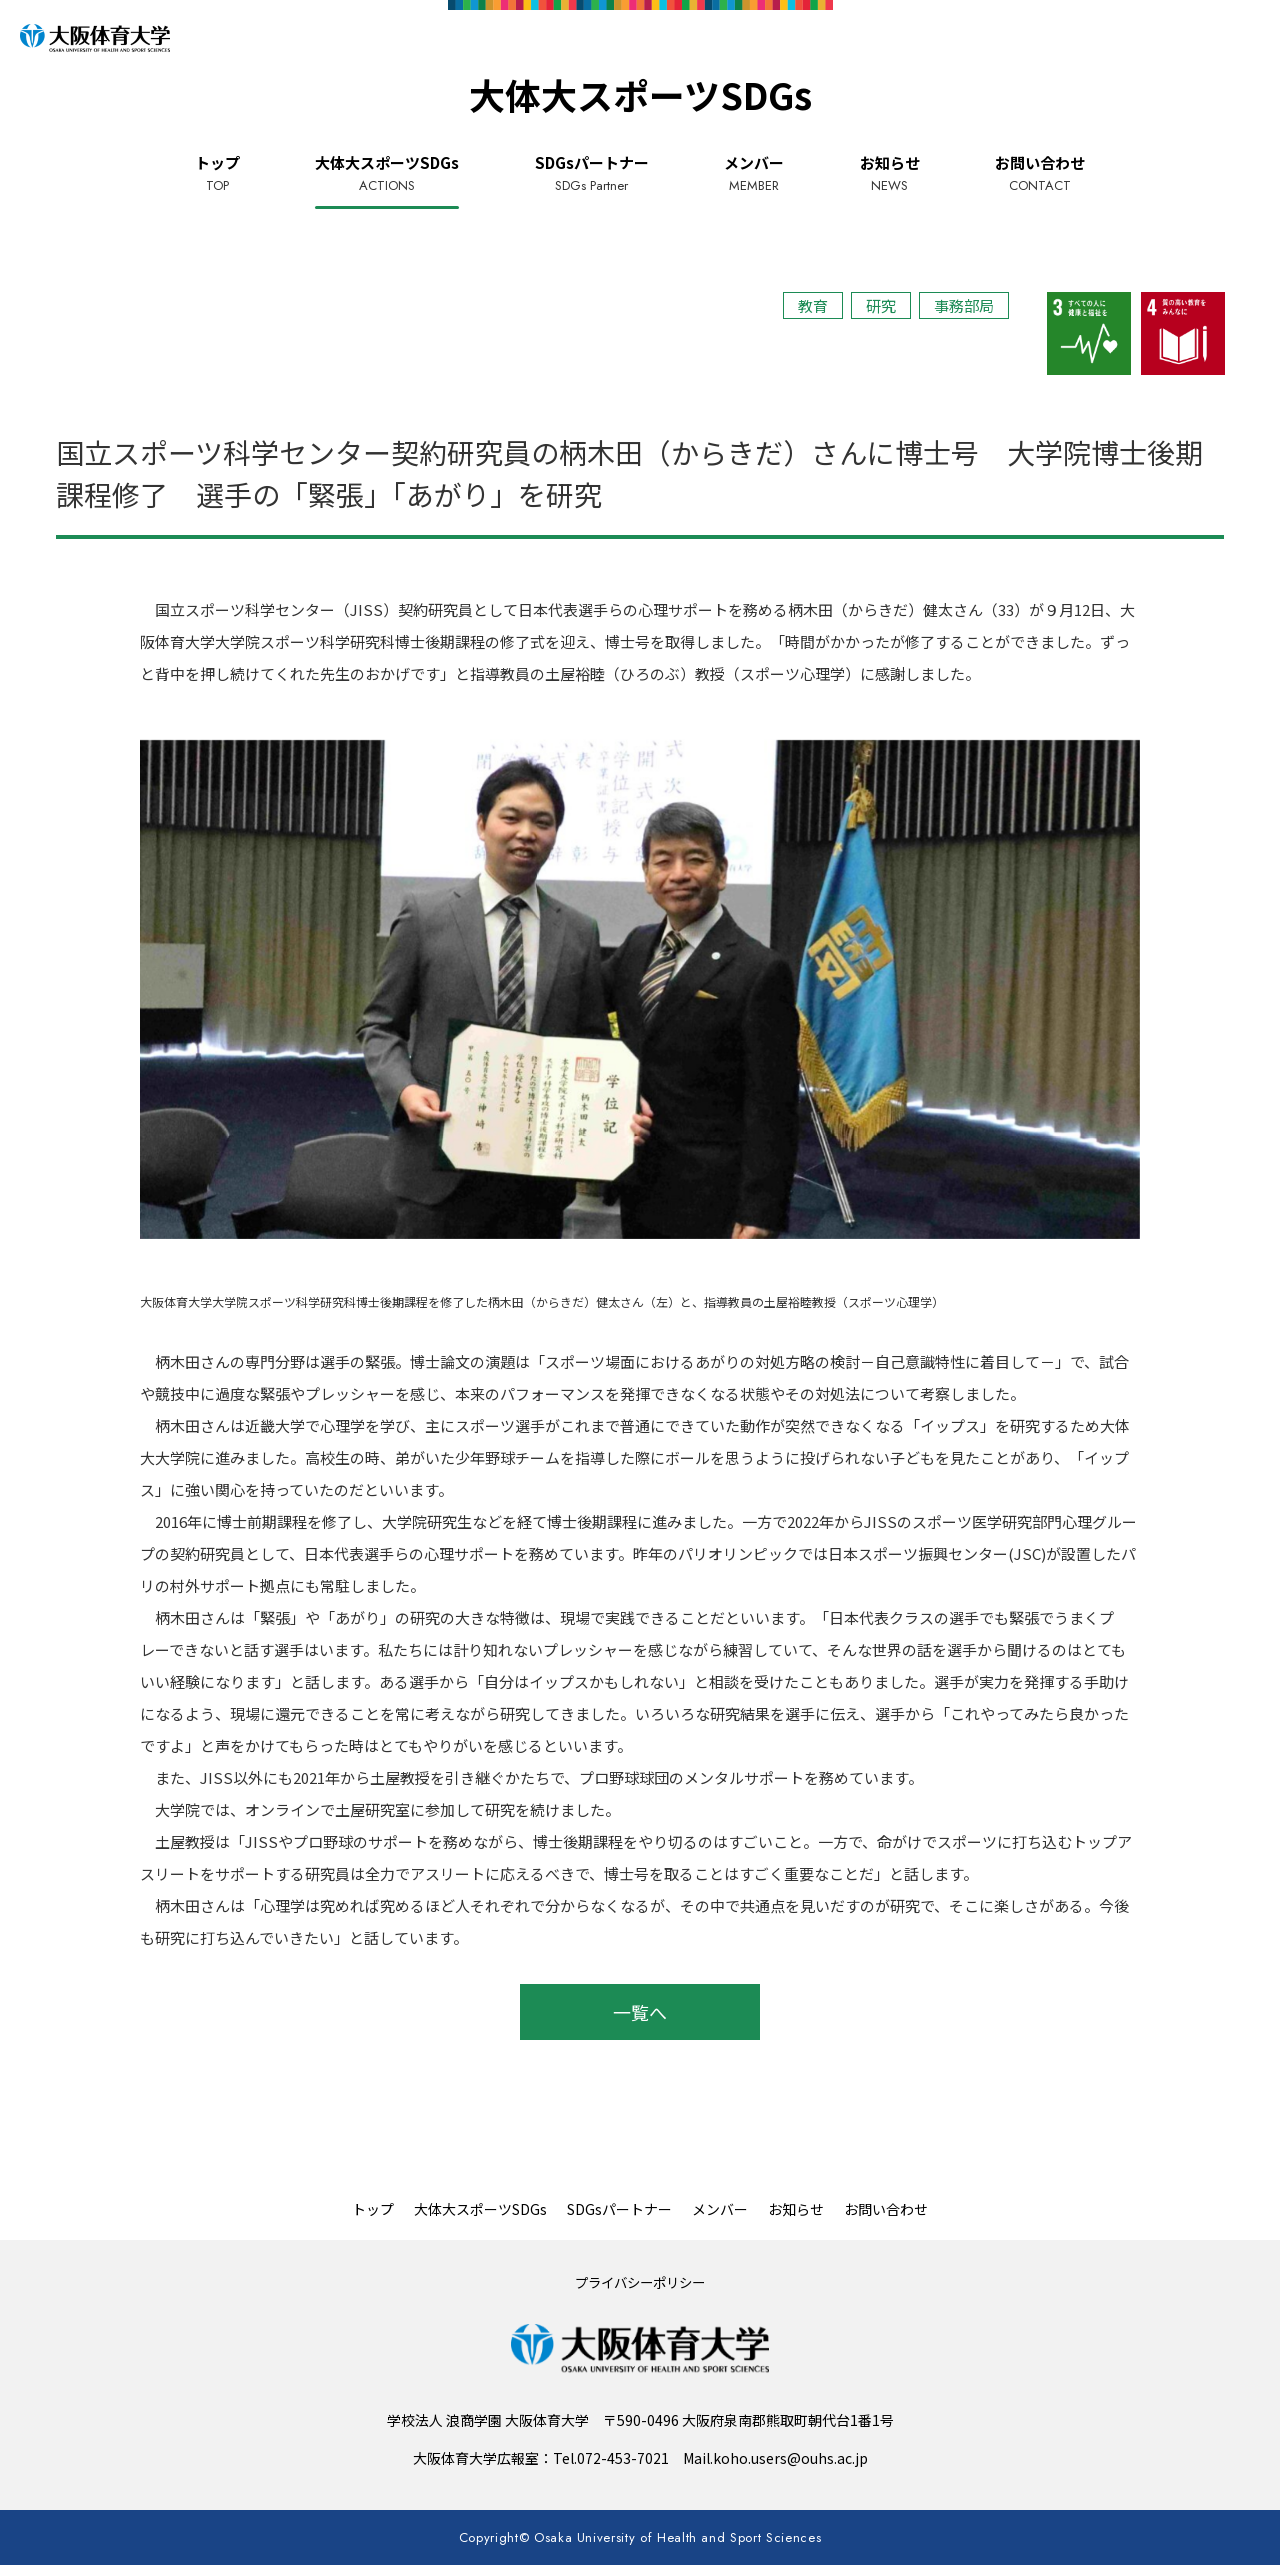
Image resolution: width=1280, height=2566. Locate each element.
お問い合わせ (1040, 174)
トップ (217, 174)
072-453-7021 (623, 2458)
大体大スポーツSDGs (387, 174)
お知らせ (890, 174)
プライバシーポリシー (640, 2282)
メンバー (754, 174)
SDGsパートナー (592, 174)
